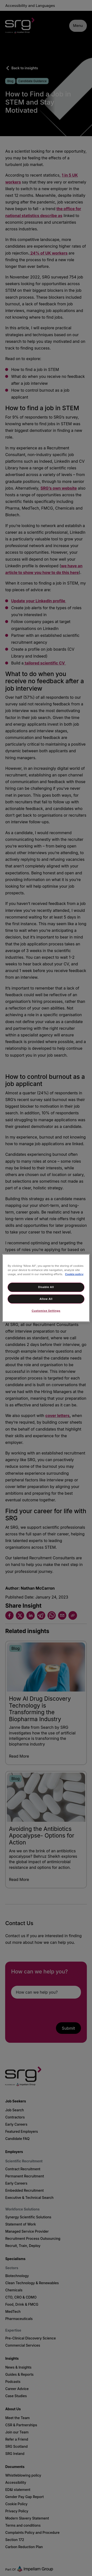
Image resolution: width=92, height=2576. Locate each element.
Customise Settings (46, 1310)
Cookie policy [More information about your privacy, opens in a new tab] (74, 1274)
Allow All (46, 1299)
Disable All (46, 1287)
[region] (46, 1288)
